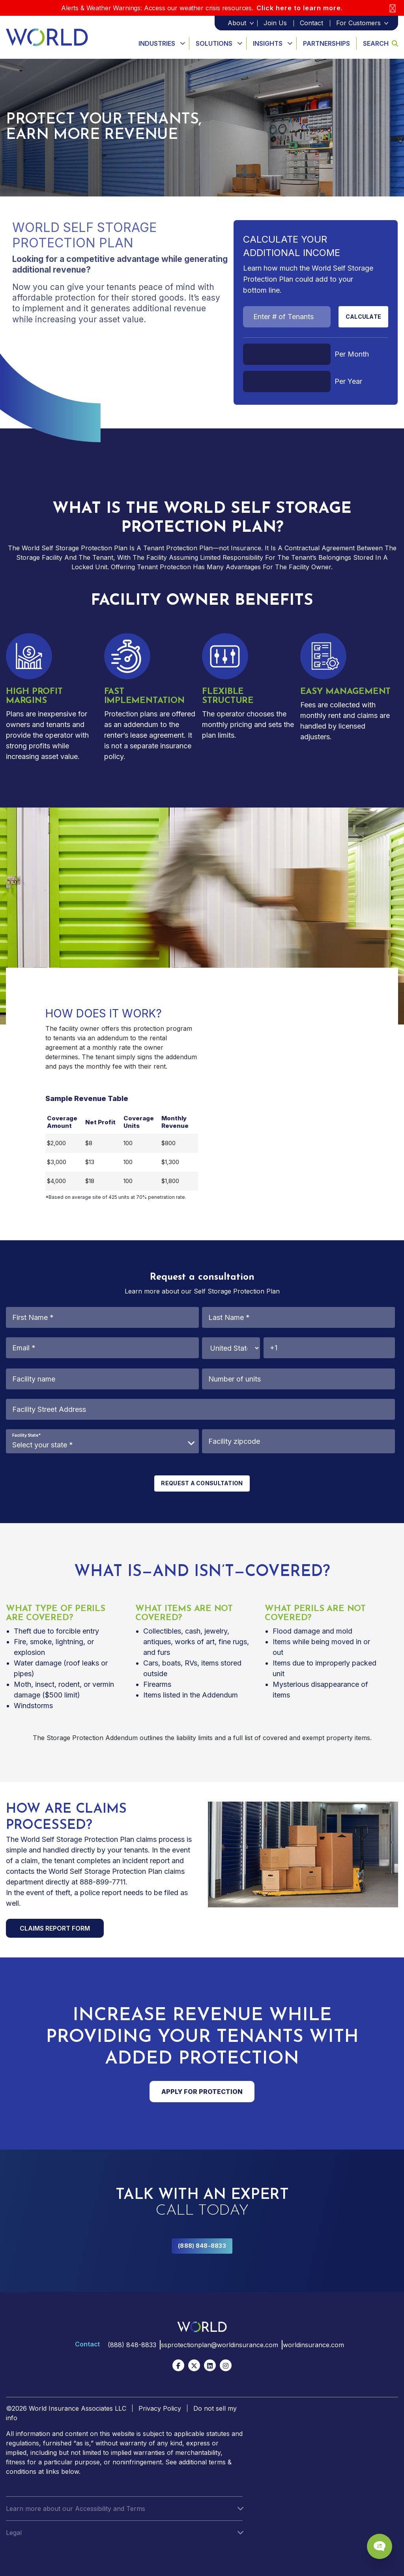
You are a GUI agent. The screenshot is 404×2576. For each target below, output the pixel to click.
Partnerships (326, 43)
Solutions (214, 43)
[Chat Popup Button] (375, 2541)
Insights (267, 43)
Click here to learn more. (299, 8)
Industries (156, 43)
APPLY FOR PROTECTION (202, 2092)
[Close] (392, 8)
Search (380, 43)
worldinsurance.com (315, 2345)
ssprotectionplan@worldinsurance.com (218, 2345)
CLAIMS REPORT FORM (55, 1928)
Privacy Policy (159, 2408)
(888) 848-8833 (202, 2245)
